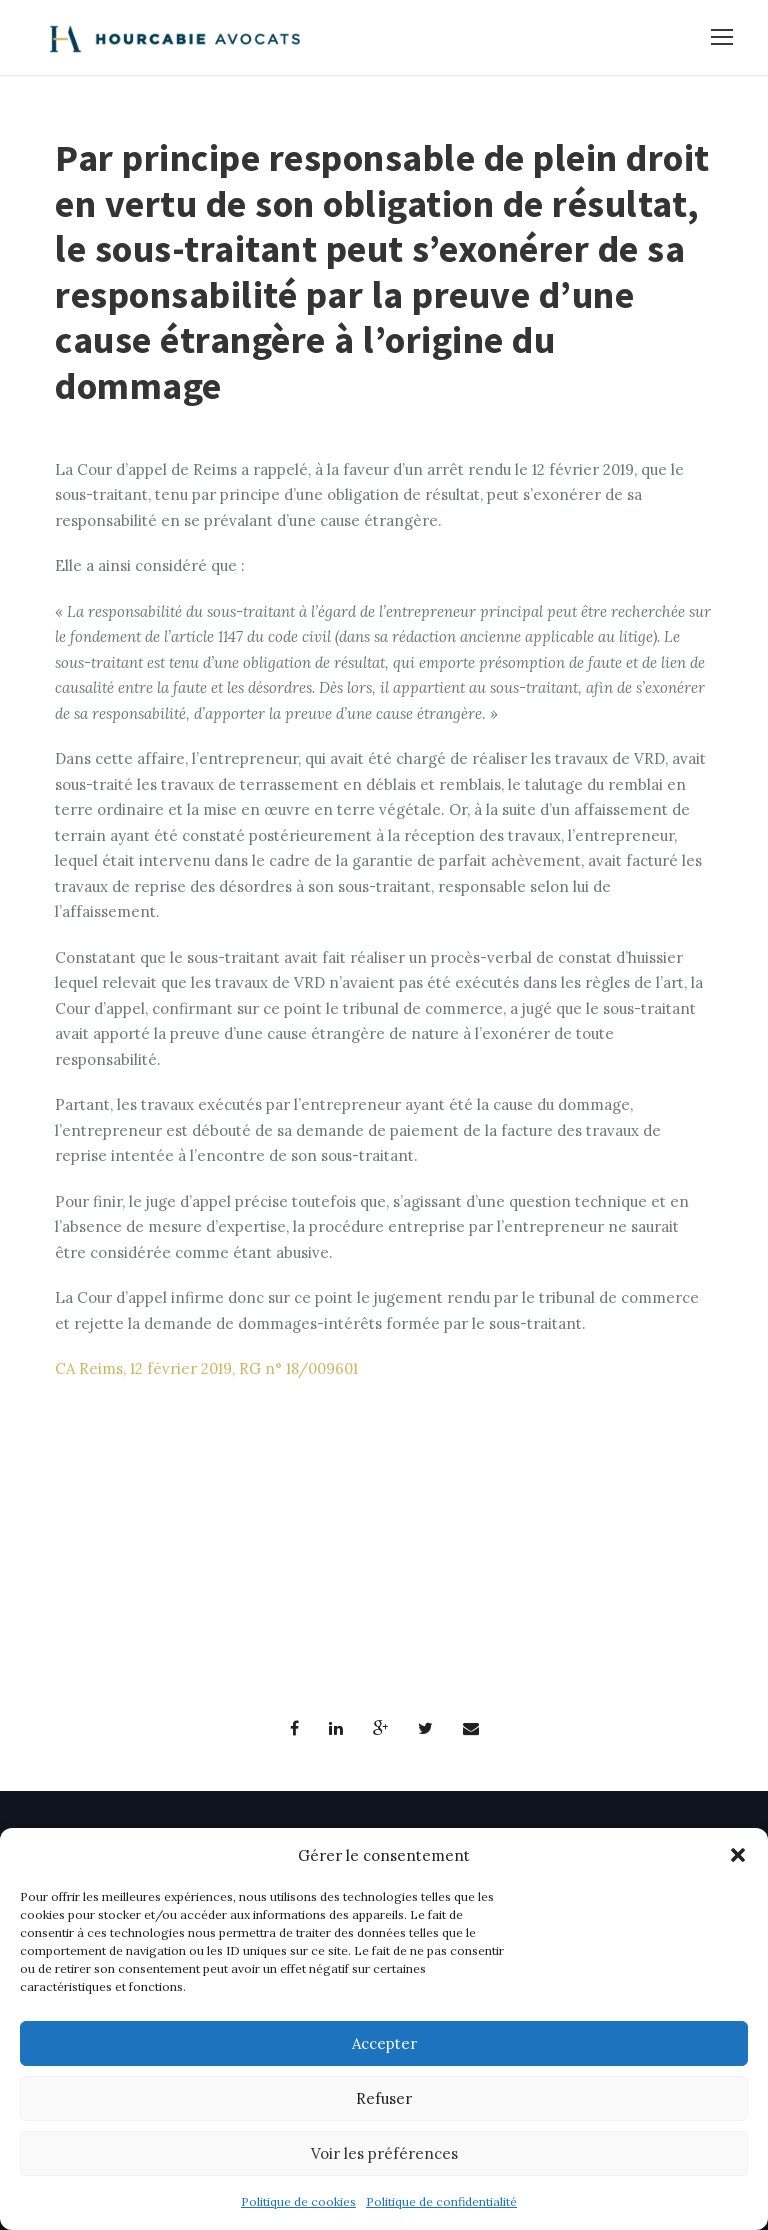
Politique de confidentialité (441, 2201)
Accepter (384, 2043)
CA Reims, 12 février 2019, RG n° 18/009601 (206, 1368)
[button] (738, 1855)
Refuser (384, 2098)
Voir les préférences (384, 2153)
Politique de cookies (298, 2201)
